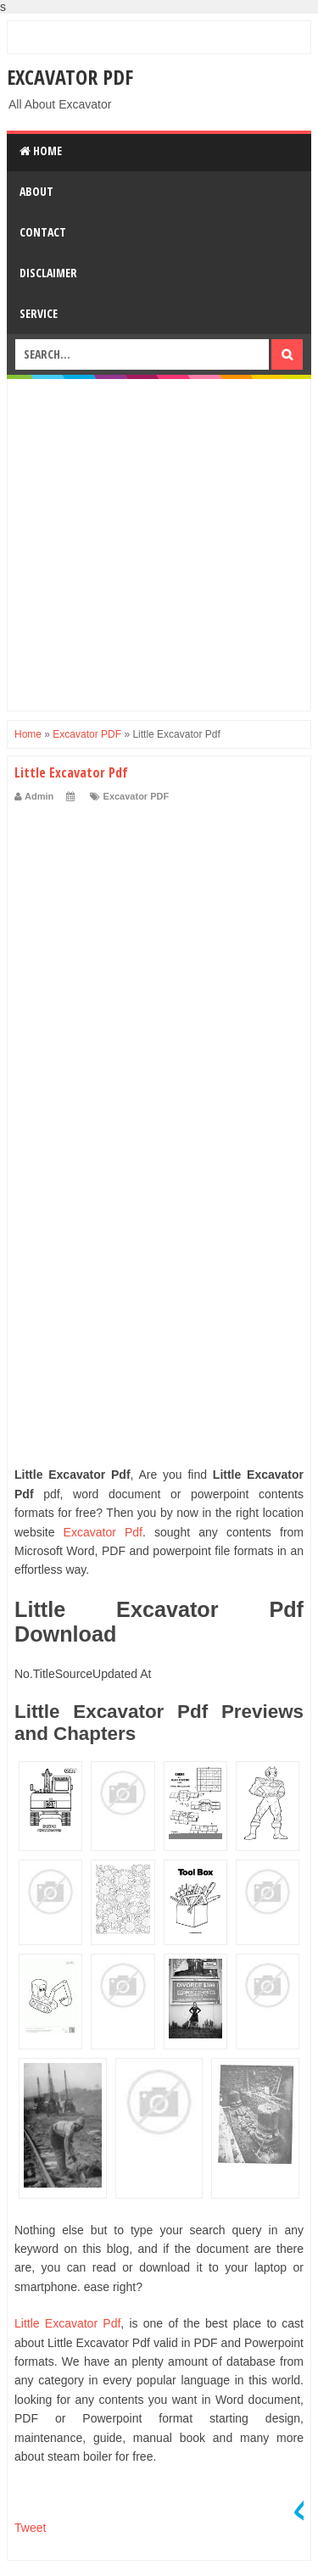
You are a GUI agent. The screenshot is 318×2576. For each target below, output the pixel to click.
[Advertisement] (159, 545)
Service (39, 313)
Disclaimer (48, 273)
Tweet (30, 2527)
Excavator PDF (70, 77)
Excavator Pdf (103, 1532)
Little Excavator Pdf (67, 2323)
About (36, 191)
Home (41, 150)
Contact (43, 232)
